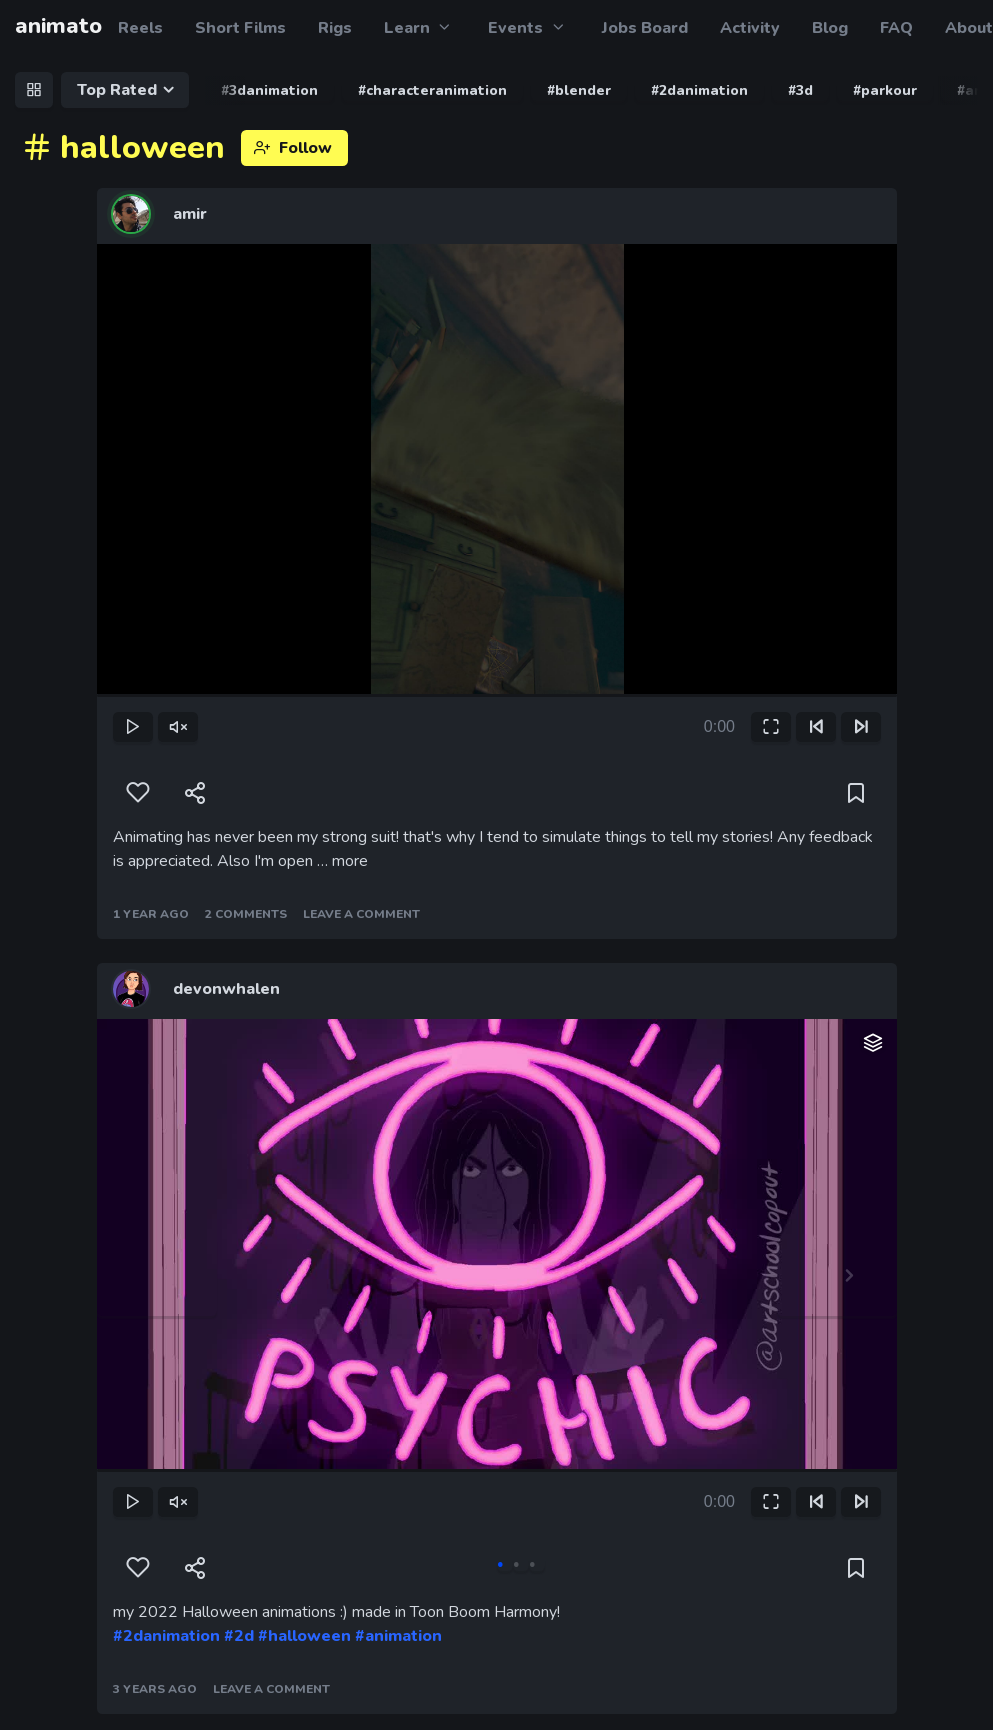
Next (837, 1276)
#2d (239, 1636)
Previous (157, 1276)
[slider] (497, 695)
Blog (830, 28)
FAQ (896, 28)
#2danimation (166, 1636)
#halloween (304, 1636)
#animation (398, 1636)
